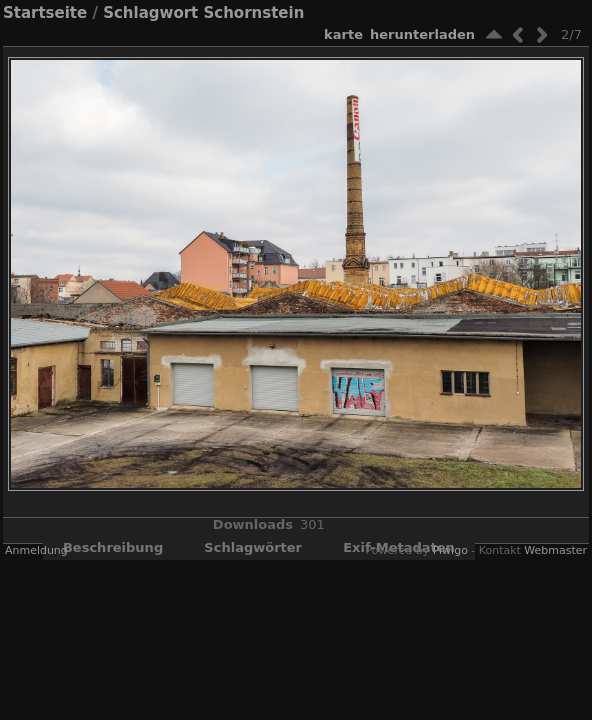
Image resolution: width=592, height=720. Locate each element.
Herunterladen (422, 34)
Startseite (45, 13)
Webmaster (555, 550)
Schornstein (254, 13)
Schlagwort (150, 13)
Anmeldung (36, 550)
